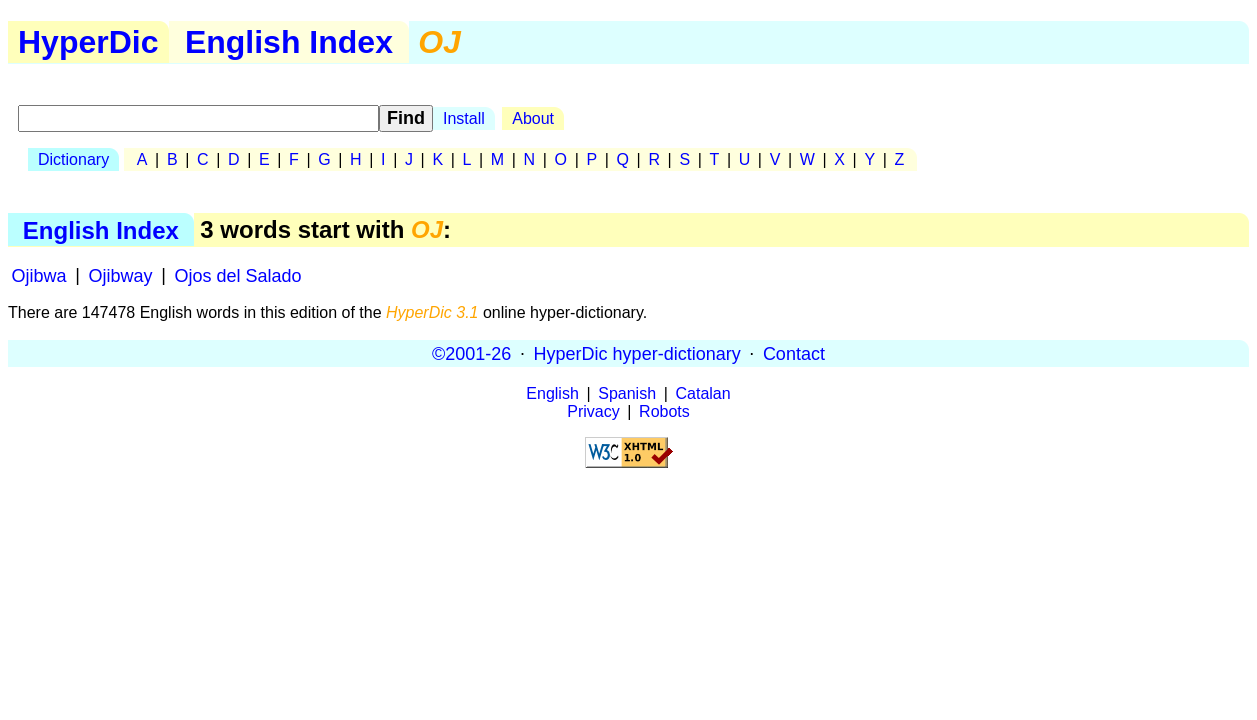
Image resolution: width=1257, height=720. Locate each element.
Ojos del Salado (237, 275)
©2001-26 (471, 353)
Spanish (627, 393)
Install (464, 118)
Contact (794, 353)
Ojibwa (39, 275)
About (533, 118)
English (552, 393)
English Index (289, 42)
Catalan (703, 393)
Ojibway (121, 275)
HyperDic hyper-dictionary (637, 353)
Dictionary (73, 159)
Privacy (593, 411)
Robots (664, 411)
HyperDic (88, 42)
